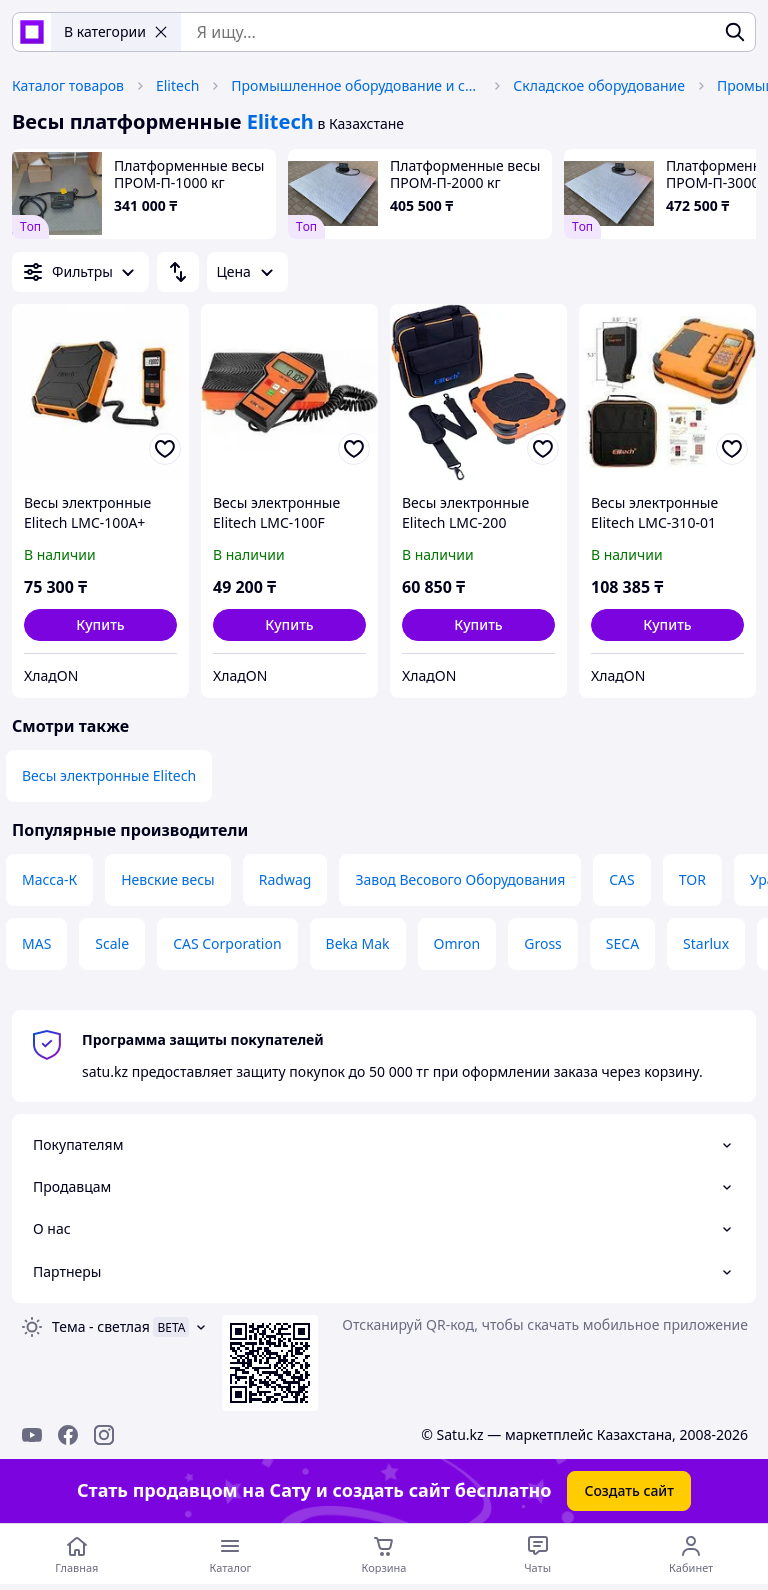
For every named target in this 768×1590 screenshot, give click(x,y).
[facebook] (68, 1435)
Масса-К (49, 879)
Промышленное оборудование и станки (356, 85)
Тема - (101, 1326)
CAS (621, 879)
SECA (622, 943)
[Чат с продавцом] (538, 1554)
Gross (543, 943)
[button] (100, 625)
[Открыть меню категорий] (231, 1554)
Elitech (177, 85)
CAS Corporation (227, 943)
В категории (116, 31)
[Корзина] (384, 1554)
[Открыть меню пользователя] (691, 1554)
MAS (36, 943)
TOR (692, 879)
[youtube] (32, 1435)
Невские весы (168, 879)
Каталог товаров (68, 85)
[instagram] (104, 1435)
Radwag (285, 879)
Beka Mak (358, 943)
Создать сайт (629, 1490)
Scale (112, 943)
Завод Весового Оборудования (460, 879)
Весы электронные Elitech (109, 775)
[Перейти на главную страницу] (77, 1554)
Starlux (706, 943)
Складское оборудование (599, 85)
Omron (457, 943)
